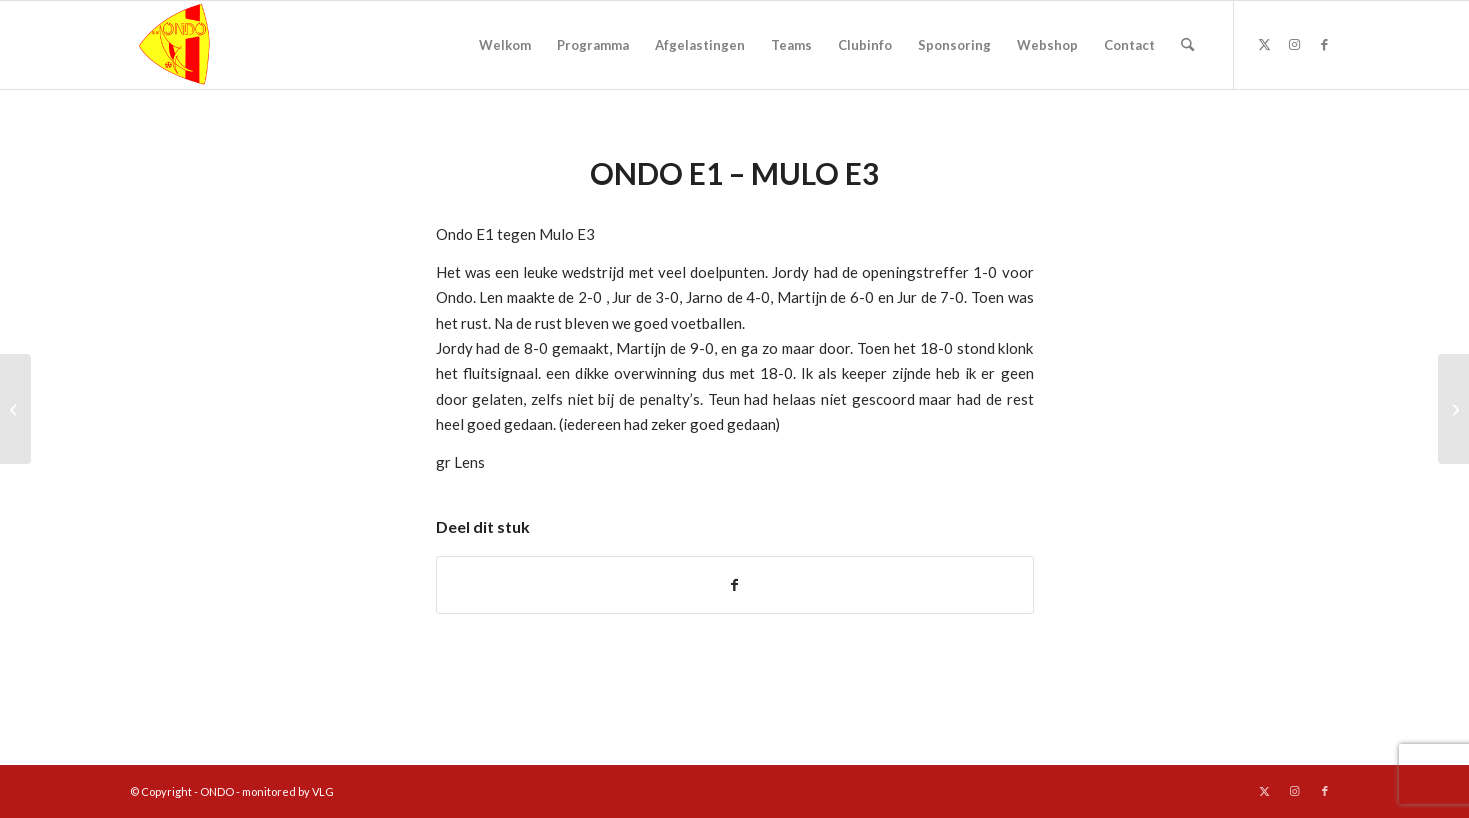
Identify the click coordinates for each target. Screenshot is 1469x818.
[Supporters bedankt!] (1453, 409)
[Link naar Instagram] (1295, 44)
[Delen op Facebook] (735, 585)
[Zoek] (1187, 45)
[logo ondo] (226, 45)
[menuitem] (505, 45)
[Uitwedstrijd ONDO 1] (15, 409)
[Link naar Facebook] (1325, 44)
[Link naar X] (1265, 44)
